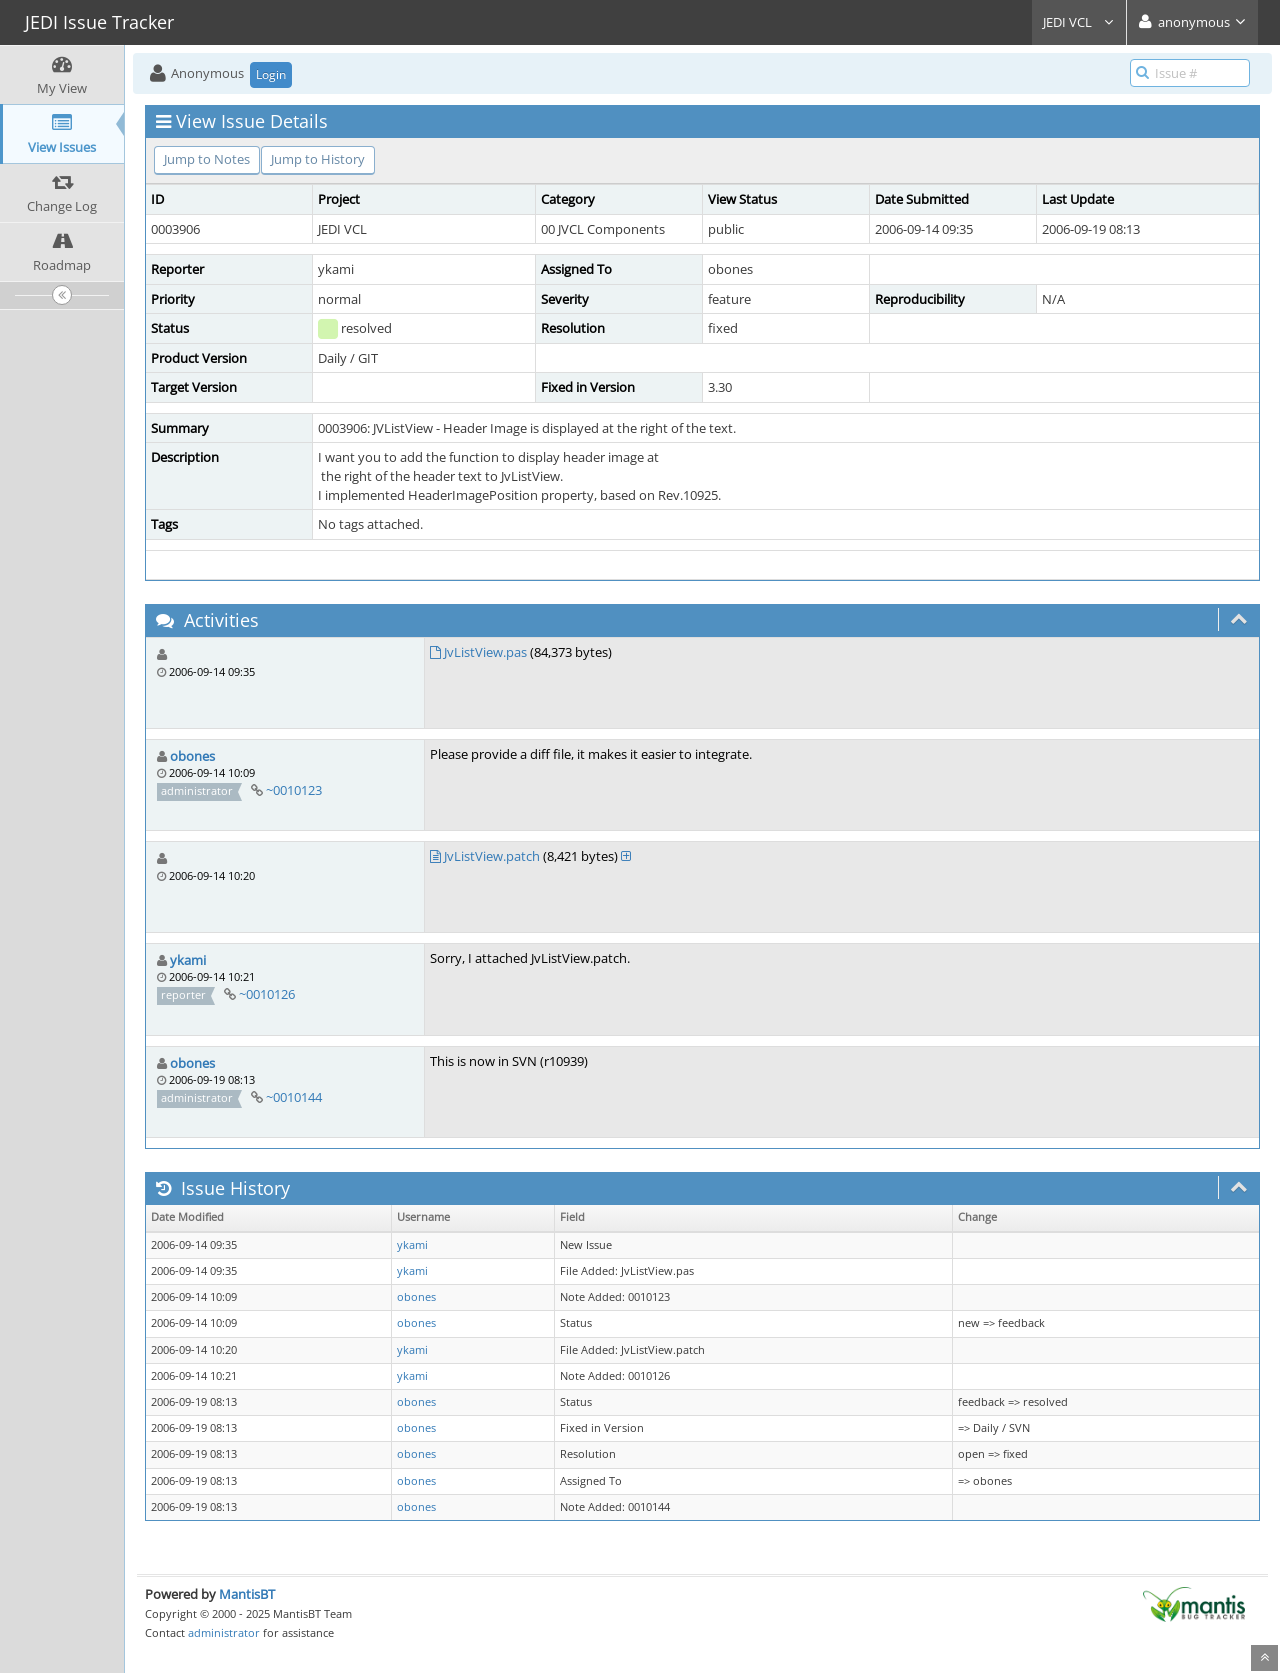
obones (192, 756)
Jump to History (318, 159)
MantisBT (247, 1594)
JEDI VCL (1079, 22)
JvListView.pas (485, 652)
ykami (188, 960)
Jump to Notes (207, 159)
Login (271, 74)
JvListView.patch (492, 856)
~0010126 (267, 994)
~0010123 (294, 790)
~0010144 (294, 1097)
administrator (224, 1632)
